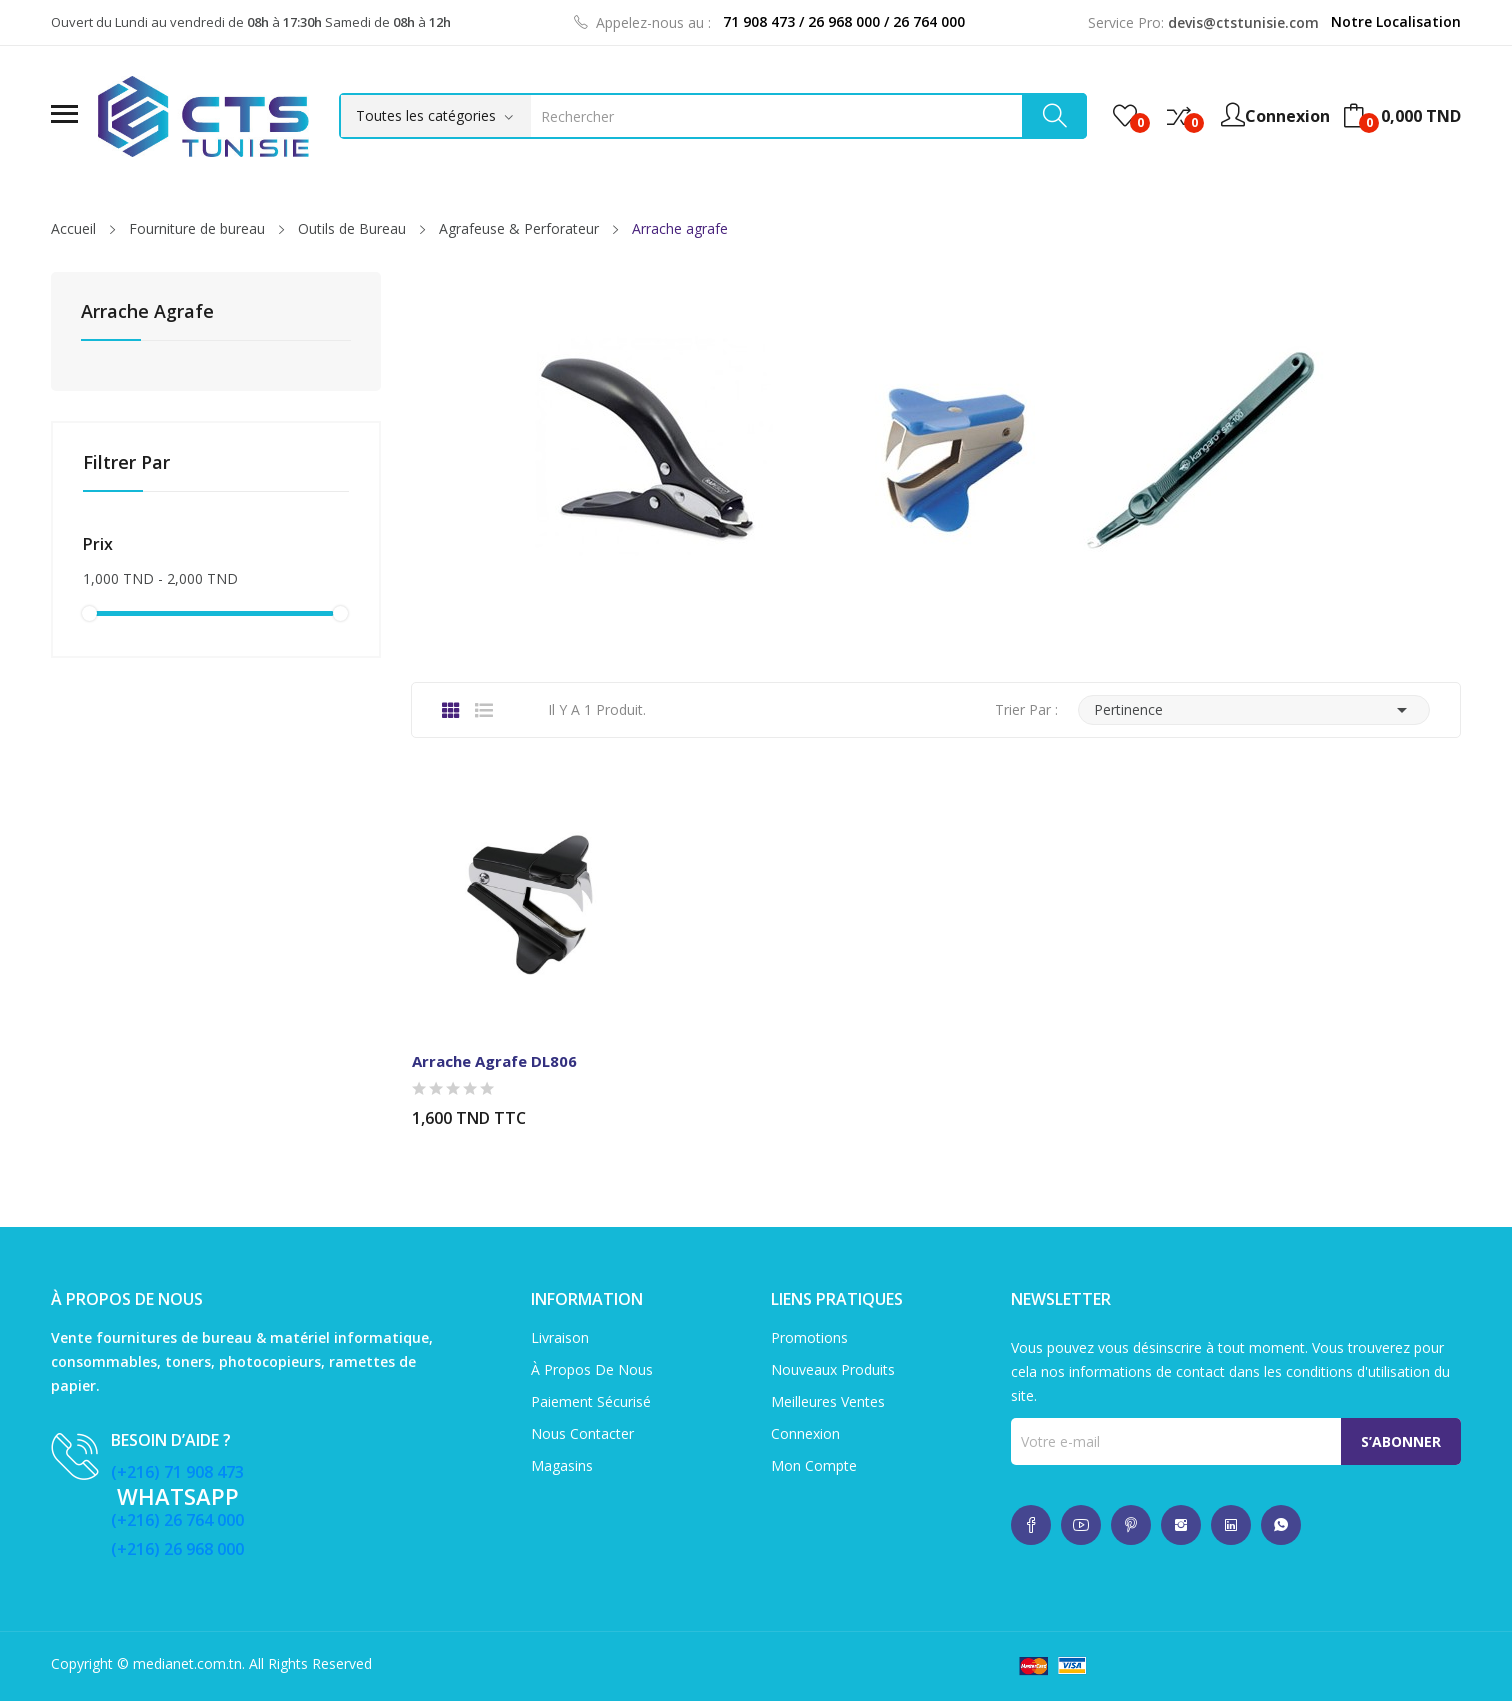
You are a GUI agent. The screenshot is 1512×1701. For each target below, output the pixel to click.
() (1125, 116)
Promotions (809, 1337)
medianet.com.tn (187, 1663)
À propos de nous (592, 1369)
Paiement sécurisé (591, 1401)
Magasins (562, 1465)
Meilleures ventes (828, 1401)
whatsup (1031, 1525)
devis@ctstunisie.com (1243, 22)
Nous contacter (582, 1433)
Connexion (805, 1433)
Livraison (560, 1337)
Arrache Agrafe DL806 (494, 1061)
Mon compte (814, 1465)
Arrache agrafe (147, 312)
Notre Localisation (1396, 21)
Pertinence (1254, 710)
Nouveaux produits (833, 1369)
